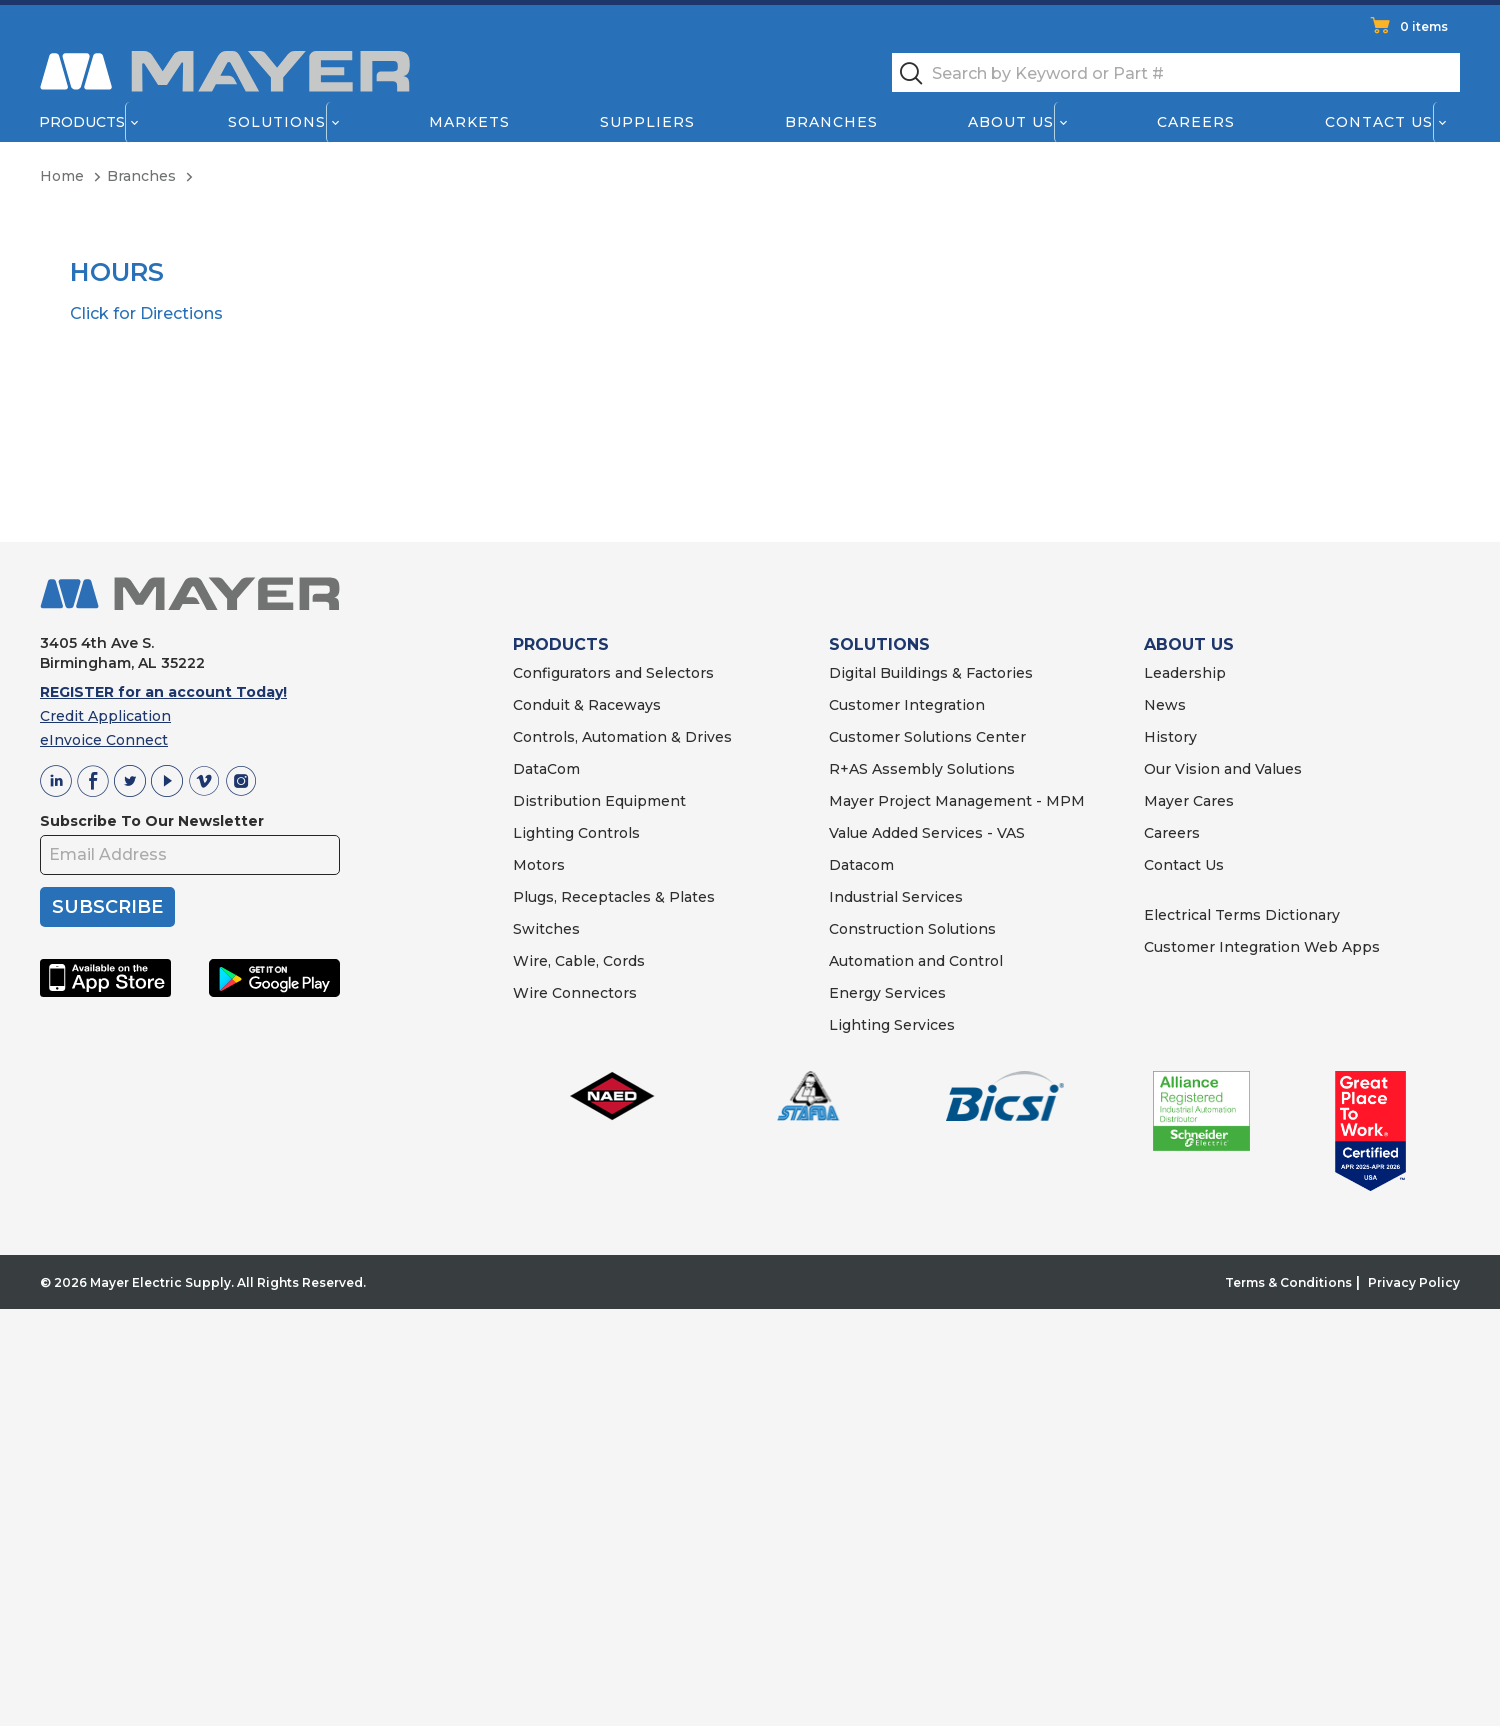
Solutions (277, 122)
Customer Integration (907, 705)
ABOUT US (1189, 644)
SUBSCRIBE (107, 907)
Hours (117, 272)
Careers (1196, 122)
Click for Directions (146, 313)
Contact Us (1380, 122)
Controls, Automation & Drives (622, 737)
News (1165, 705)
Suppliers (647, 122)
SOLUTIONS (879, 644)
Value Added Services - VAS (927, 833)
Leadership (1185, 673)
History (1170, 737)
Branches (831, 122)
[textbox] (1176, 72)
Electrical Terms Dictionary (1242, 915)
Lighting (543, 833)
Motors (539, 865)
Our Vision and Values (1223, 769)
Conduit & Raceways (587, 705)
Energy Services (887, 993)
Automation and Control (916, 961)
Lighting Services (892, 1025)
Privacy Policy (1414, 1282)
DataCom (546, 769)
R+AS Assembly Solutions (922, 769)
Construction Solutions (912, 929)
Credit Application (105, 716)
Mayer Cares (1189, 801)
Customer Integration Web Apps (1262, 947)
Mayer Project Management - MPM (957, 801)
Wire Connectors (575, 993)
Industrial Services (896, 897)
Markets (468, 122)
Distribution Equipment (599, 801)
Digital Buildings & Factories (931, 673)
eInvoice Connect (104, 740)
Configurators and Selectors (613, 673)
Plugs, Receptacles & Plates (614, 897)
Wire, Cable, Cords (579, 961)
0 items (1424, 26)
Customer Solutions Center (927, 737)
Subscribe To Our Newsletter (152, 821)
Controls (607, 833)
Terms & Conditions (1288, 1282)
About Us (1012, 122)
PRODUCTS (561, 644)
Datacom (861, 865)
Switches (546, 929)
